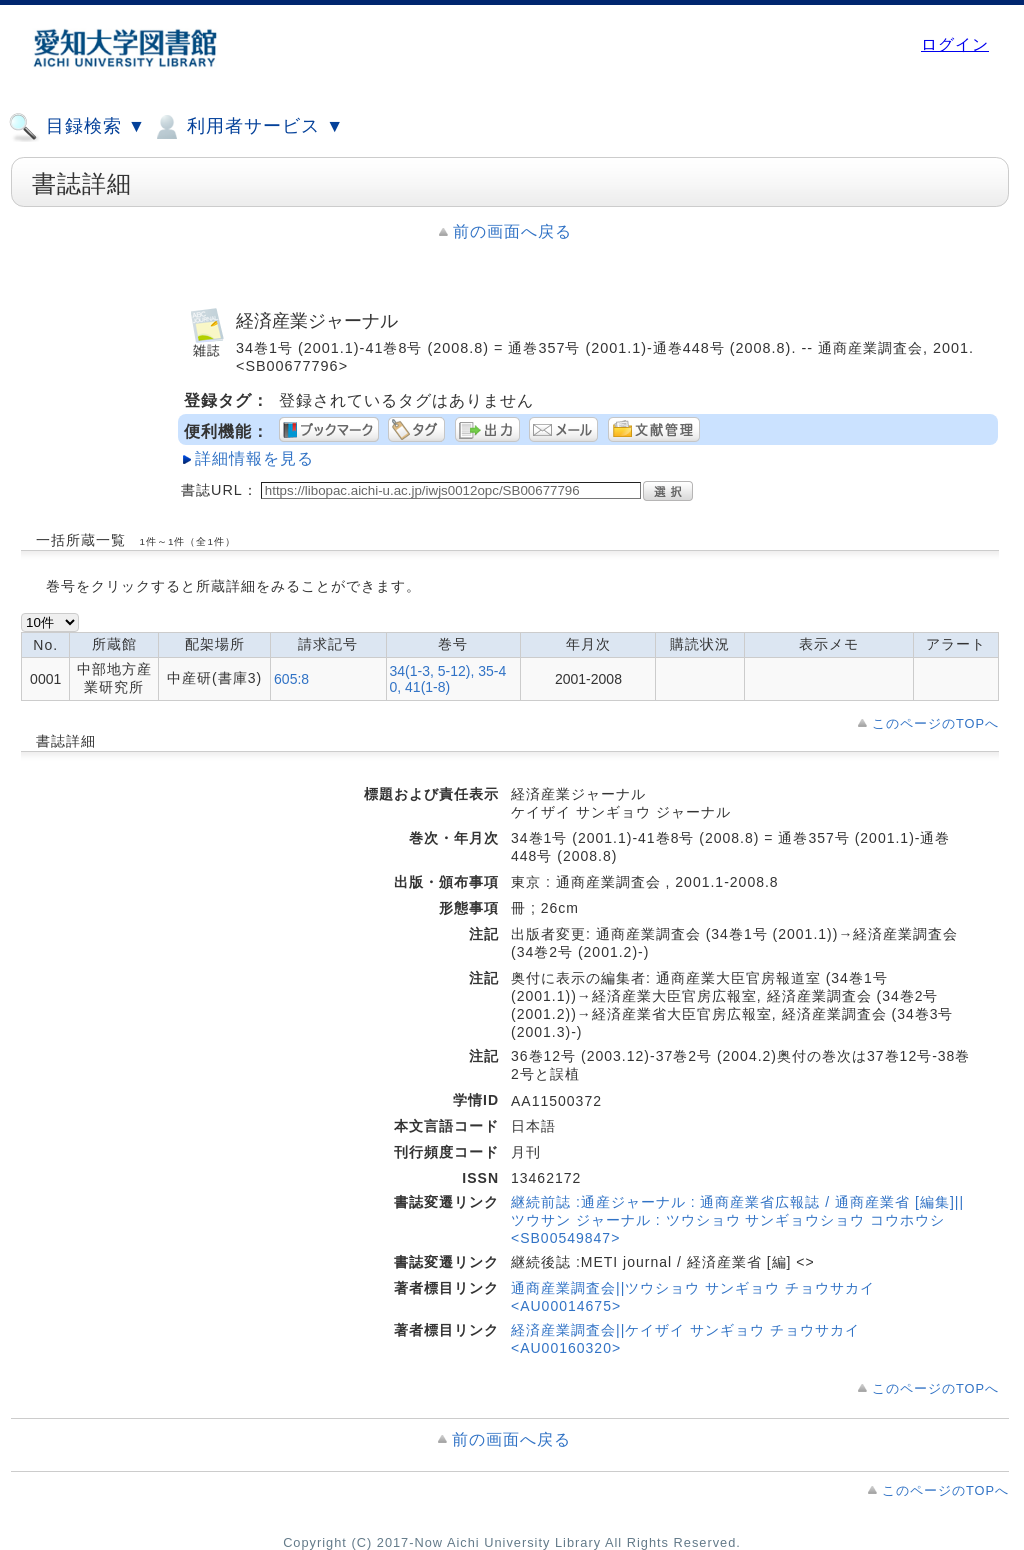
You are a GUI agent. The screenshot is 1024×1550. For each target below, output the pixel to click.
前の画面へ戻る (512, 231)
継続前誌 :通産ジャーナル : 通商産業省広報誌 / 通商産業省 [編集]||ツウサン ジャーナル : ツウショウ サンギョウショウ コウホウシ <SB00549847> (737, 1220)
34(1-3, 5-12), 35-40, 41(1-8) (448, 679)
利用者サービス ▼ (247, 127)
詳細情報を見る (254, 458)
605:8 (291, 679)
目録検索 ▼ (77, 127)
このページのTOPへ (935, 723)
